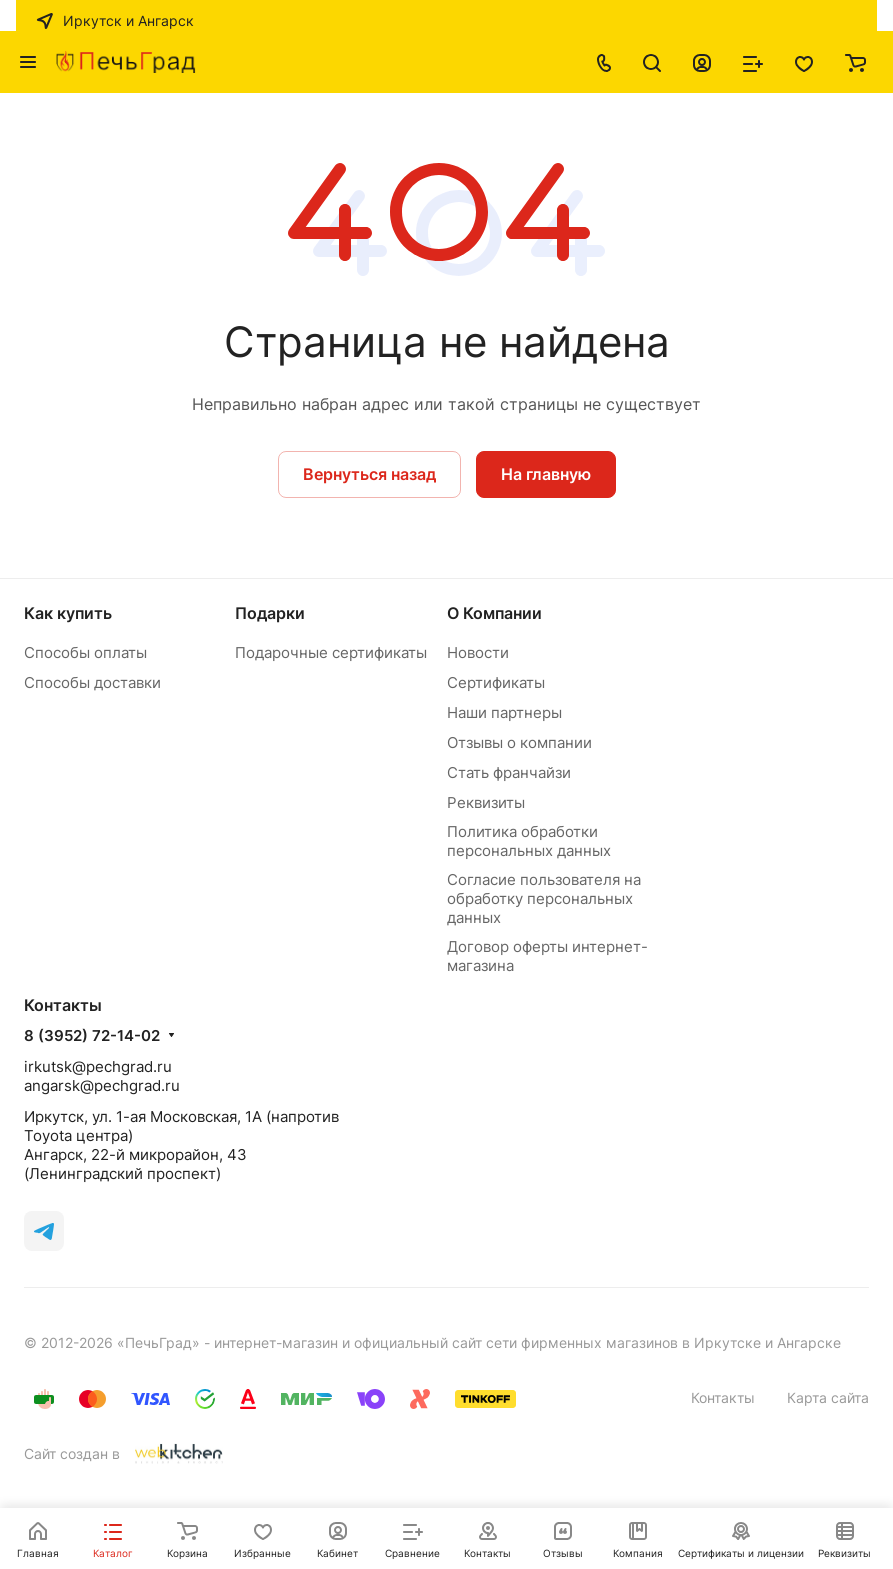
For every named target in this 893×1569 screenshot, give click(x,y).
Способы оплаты (85, 652)
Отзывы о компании (519, 742)
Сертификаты (496, 682)
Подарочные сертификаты (331, 652)
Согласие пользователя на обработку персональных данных (544, 898)
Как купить (68, 613)
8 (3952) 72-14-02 (92, 1036)
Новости (478, 652)
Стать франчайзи (509, 772)
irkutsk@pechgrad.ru (98, 1066)
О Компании (494, 613)
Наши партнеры (504, 712)
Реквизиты (486, 802)
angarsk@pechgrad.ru (102, 1085)
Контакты (723, 1397)
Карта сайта (828, 1397)
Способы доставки (92, 682)
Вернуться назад (369, 474)
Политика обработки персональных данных (529, 841)
